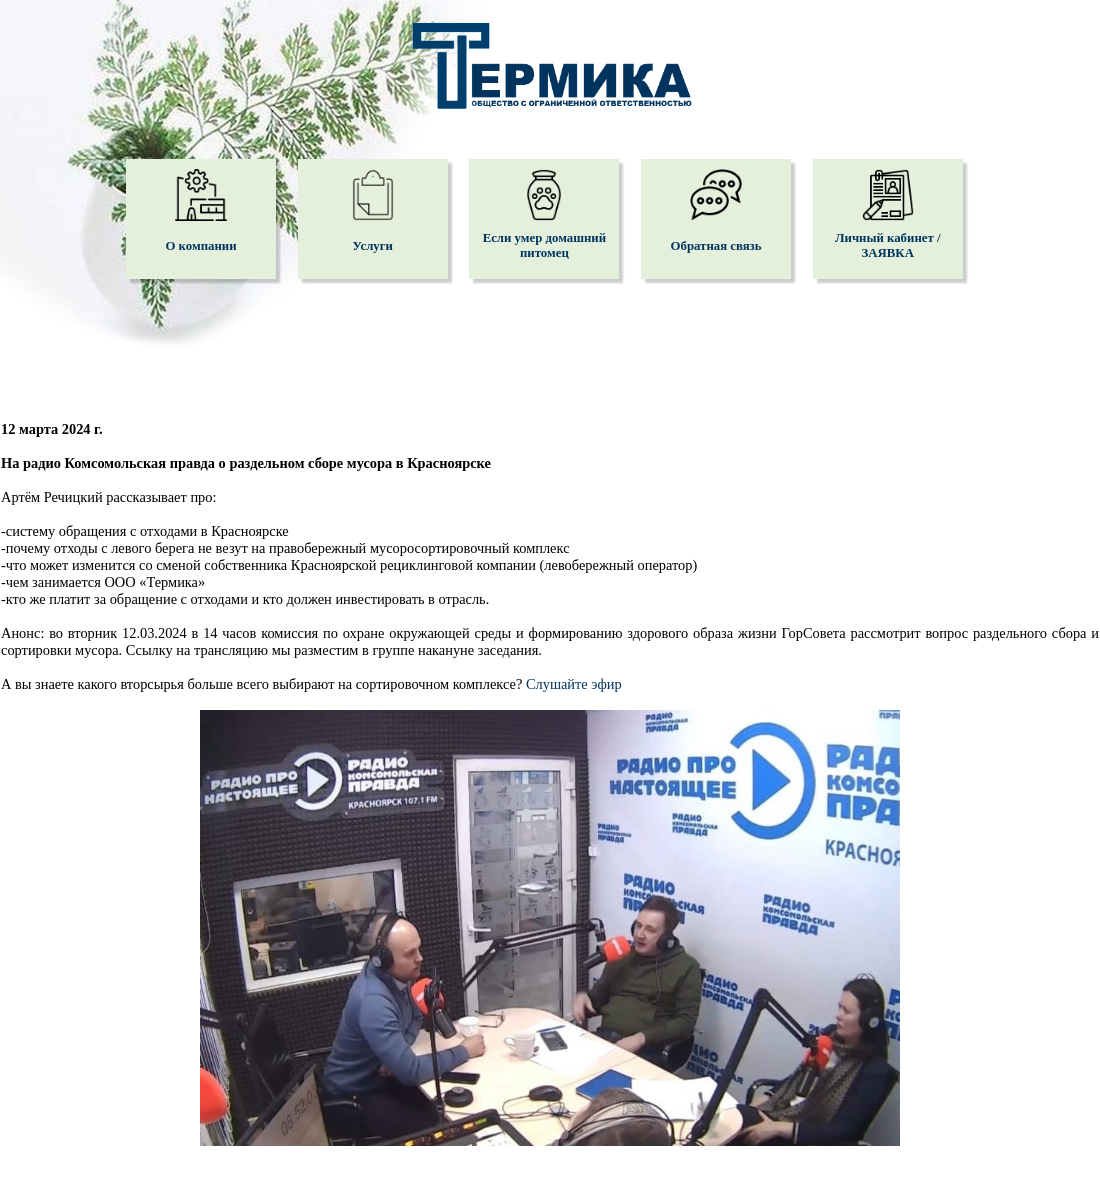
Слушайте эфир (574, 684)
